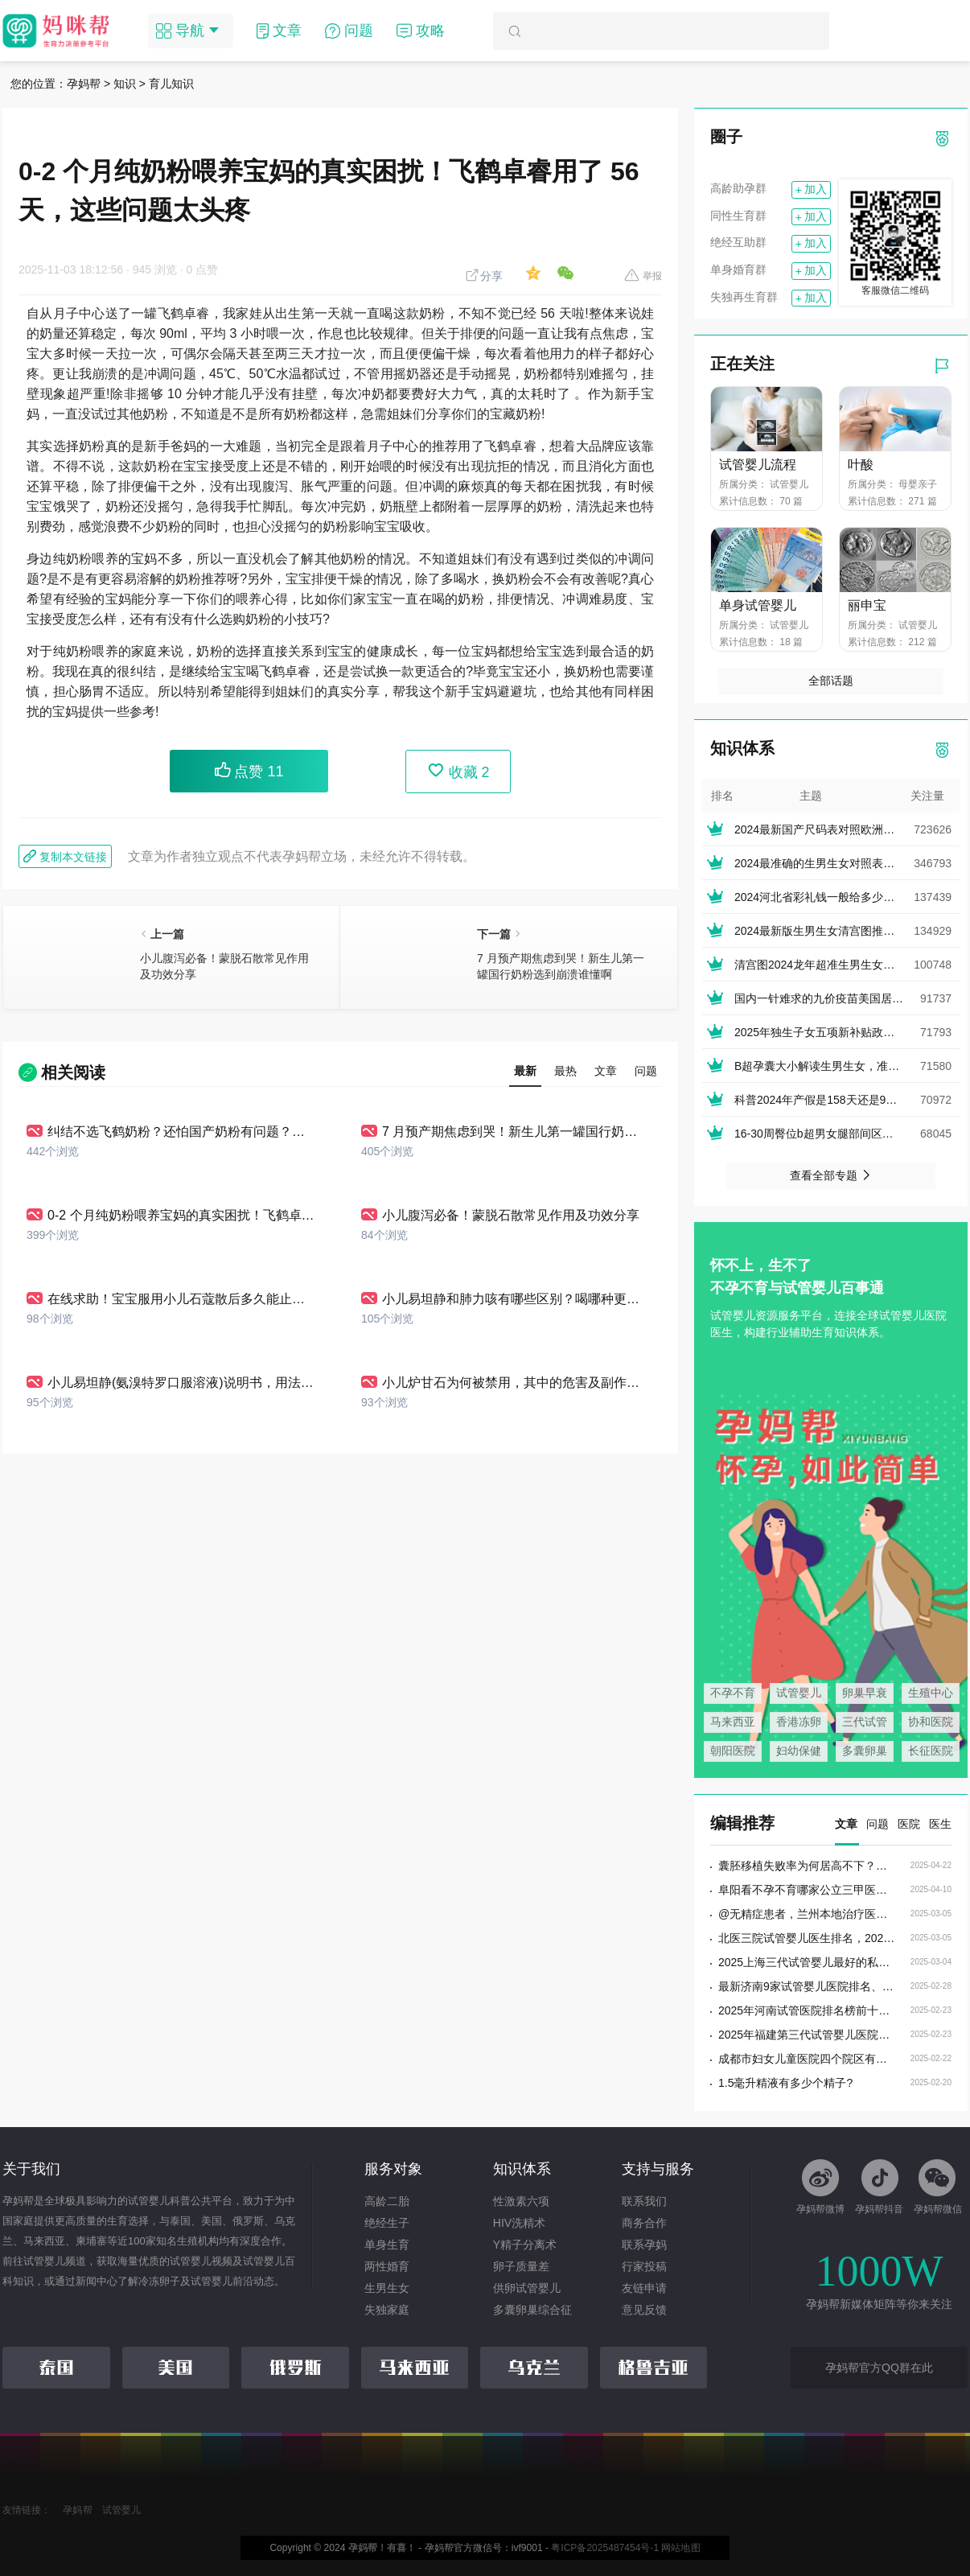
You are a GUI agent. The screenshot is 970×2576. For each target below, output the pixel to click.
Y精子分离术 (525, 2244)
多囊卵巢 (864, 1750)
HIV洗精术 (519, 2222)
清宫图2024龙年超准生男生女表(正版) (829, 964)
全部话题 (830, 680)
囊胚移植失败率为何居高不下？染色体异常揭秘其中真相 (806, 1865)
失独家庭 (386, 2309)
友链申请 (644, 2288)
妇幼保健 (798, 1750)
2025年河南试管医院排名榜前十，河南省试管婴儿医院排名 (806, 2010)
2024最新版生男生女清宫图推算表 (820, 930)
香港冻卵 (798, 1721)
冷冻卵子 (159, 2281)
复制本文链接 (65, 856)
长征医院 (930, 1750)
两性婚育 (386, 2266)
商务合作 (644, 2222)
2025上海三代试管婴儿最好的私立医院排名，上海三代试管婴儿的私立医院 (806, 1962)
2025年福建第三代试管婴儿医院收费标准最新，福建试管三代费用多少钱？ (806, 2034)
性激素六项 (521, 2201)
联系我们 (644, 2201)
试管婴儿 (798, 1692)
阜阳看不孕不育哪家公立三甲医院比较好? (806, 1889)
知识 (124, 83)
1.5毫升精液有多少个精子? (785, 2082)
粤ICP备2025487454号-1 (605, 2547)
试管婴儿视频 (201, 2261)
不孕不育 (732, 1692)
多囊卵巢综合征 (532, 2309)
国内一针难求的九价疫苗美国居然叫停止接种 (847, 998)
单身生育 (386, 2244)
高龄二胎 (386, 2201)
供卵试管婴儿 (527, 2288)
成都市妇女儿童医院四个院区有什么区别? (806, 2058)
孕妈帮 (84, 83)
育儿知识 (171, 83)
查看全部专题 (831, 1175)
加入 (811, 190)
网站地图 (680, 2547)
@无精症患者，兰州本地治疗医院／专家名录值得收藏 (806, 1913)
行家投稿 (644, 2266)
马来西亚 (732, 1721)
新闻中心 (96, 2281)
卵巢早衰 (864, 1692)
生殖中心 (930, 1692)
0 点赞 (203, 269)
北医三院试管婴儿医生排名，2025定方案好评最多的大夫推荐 (806, 1938)
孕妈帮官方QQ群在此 (879, 2367)
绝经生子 (386, 2222)
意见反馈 (644, 2309)
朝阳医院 (732, 1750)
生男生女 (386, 2288)
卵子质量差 (521, 2266)
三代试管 (864, 1721)
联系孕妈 (644, 2244)
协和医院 (930, 1721)
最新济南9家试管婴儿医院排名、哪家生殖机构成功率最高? (806, 1986)
